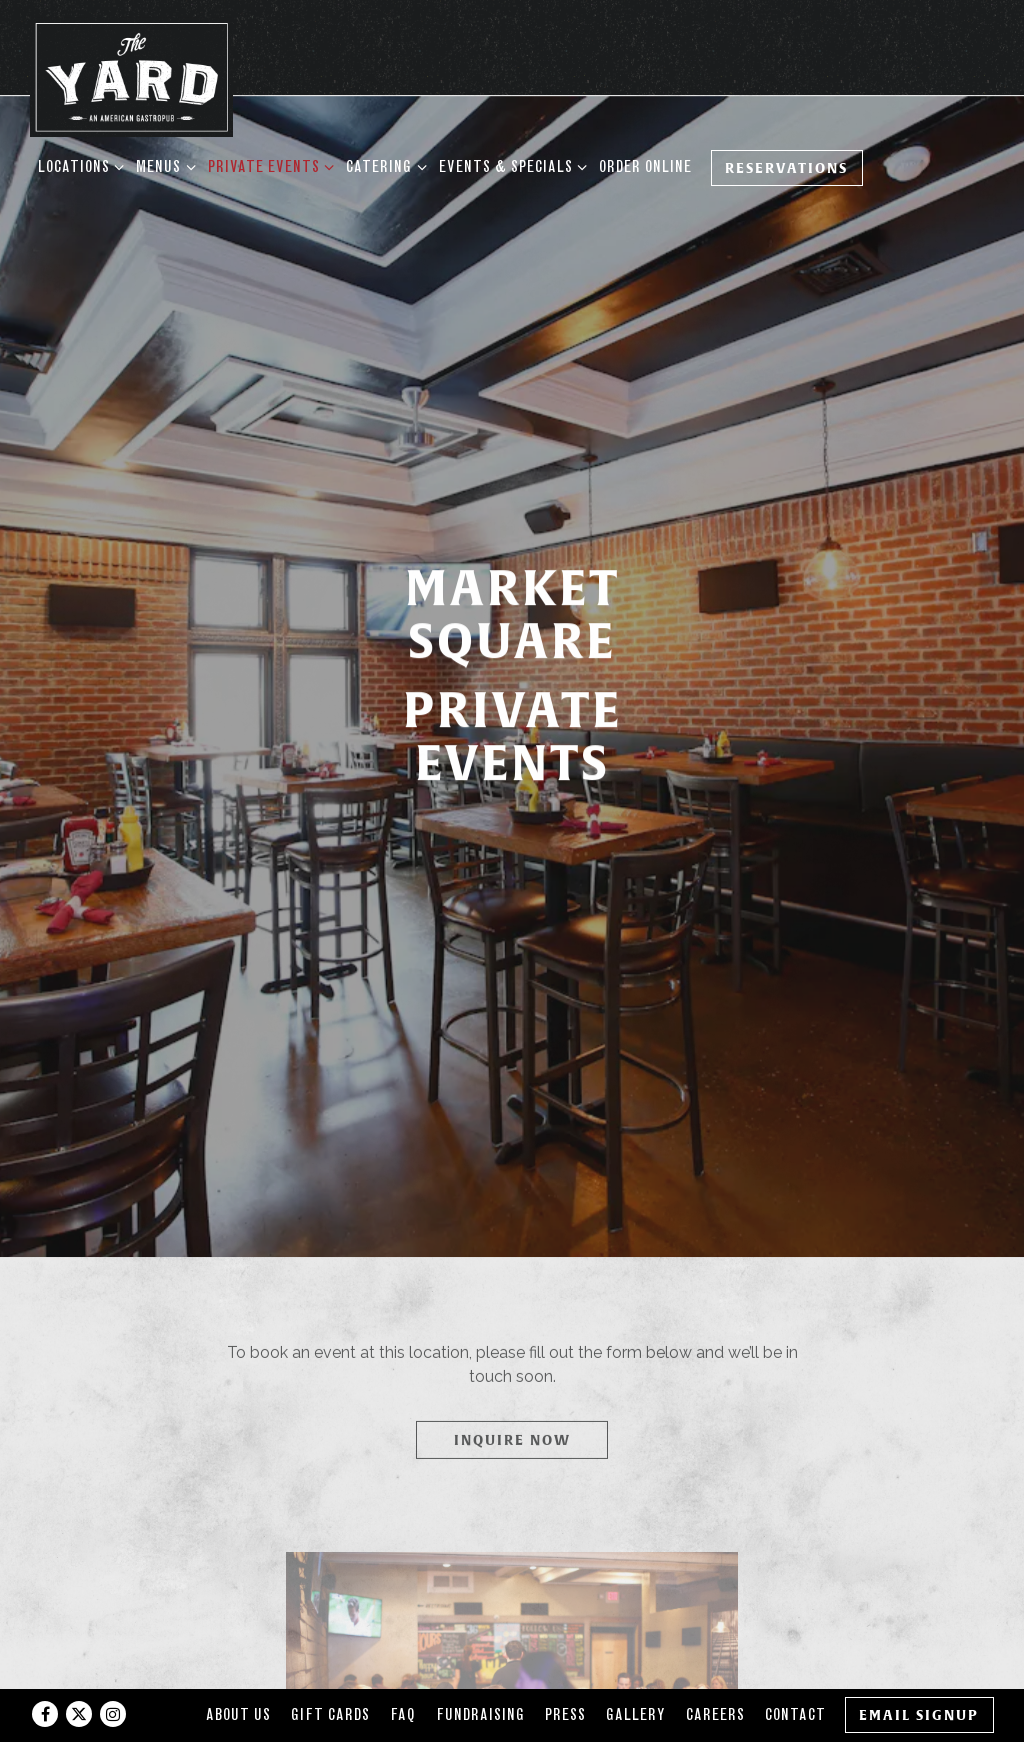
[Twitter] (79, 1669)
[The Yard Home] (131, 76)
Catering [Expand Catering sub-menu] (382, 165)
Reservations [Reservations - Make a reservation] (786, 167)
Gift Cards (330, 1669)
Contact (795, 1669)
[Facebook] (45, 1669)
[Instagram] (113, 1669)
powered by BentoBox (512, 1718)
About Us (238, 1669)
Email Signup (919, 1669)
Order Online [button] (645, 166)
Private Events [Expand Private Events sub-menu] (267, 165)
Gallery (636, 1669)
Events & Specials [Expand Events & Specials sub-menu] (509, 165)
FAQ (403, 1669)
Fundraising (480, 1669)
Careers (715, 1669)
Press (565, 1669)
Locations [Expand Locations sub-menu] (77, 165)
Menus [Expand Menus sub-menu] (162, 165)
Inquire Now (512, 1331)
